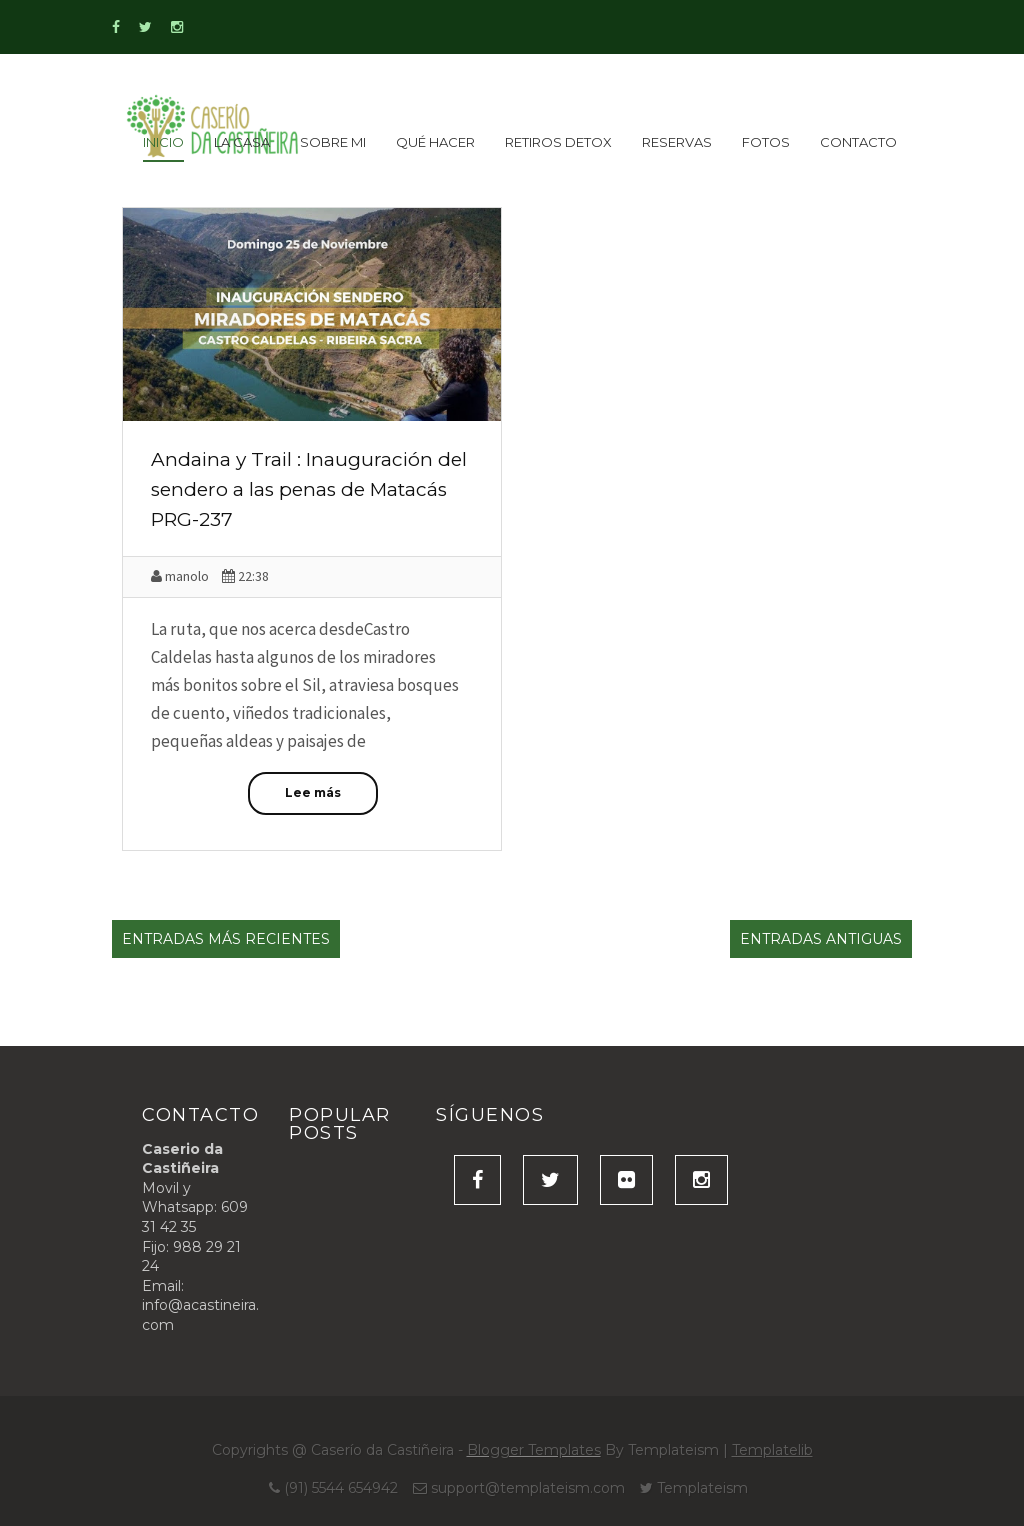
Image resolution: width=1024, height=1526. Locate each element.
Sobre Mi (333, 142)
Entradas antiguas (821, 939)
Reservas (677, 142)
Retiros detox (558, 142)
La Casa (242, 142)
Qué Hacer (435, 142)
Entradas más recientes (226, 939)
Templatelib (772, 1450)
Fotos (766, 142)
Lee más (313, 792)
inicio (163, 142)
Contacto (858, 142)
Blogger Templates (534, 1450)
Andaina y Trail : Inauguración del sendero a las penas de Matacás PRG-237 (309, 489)
